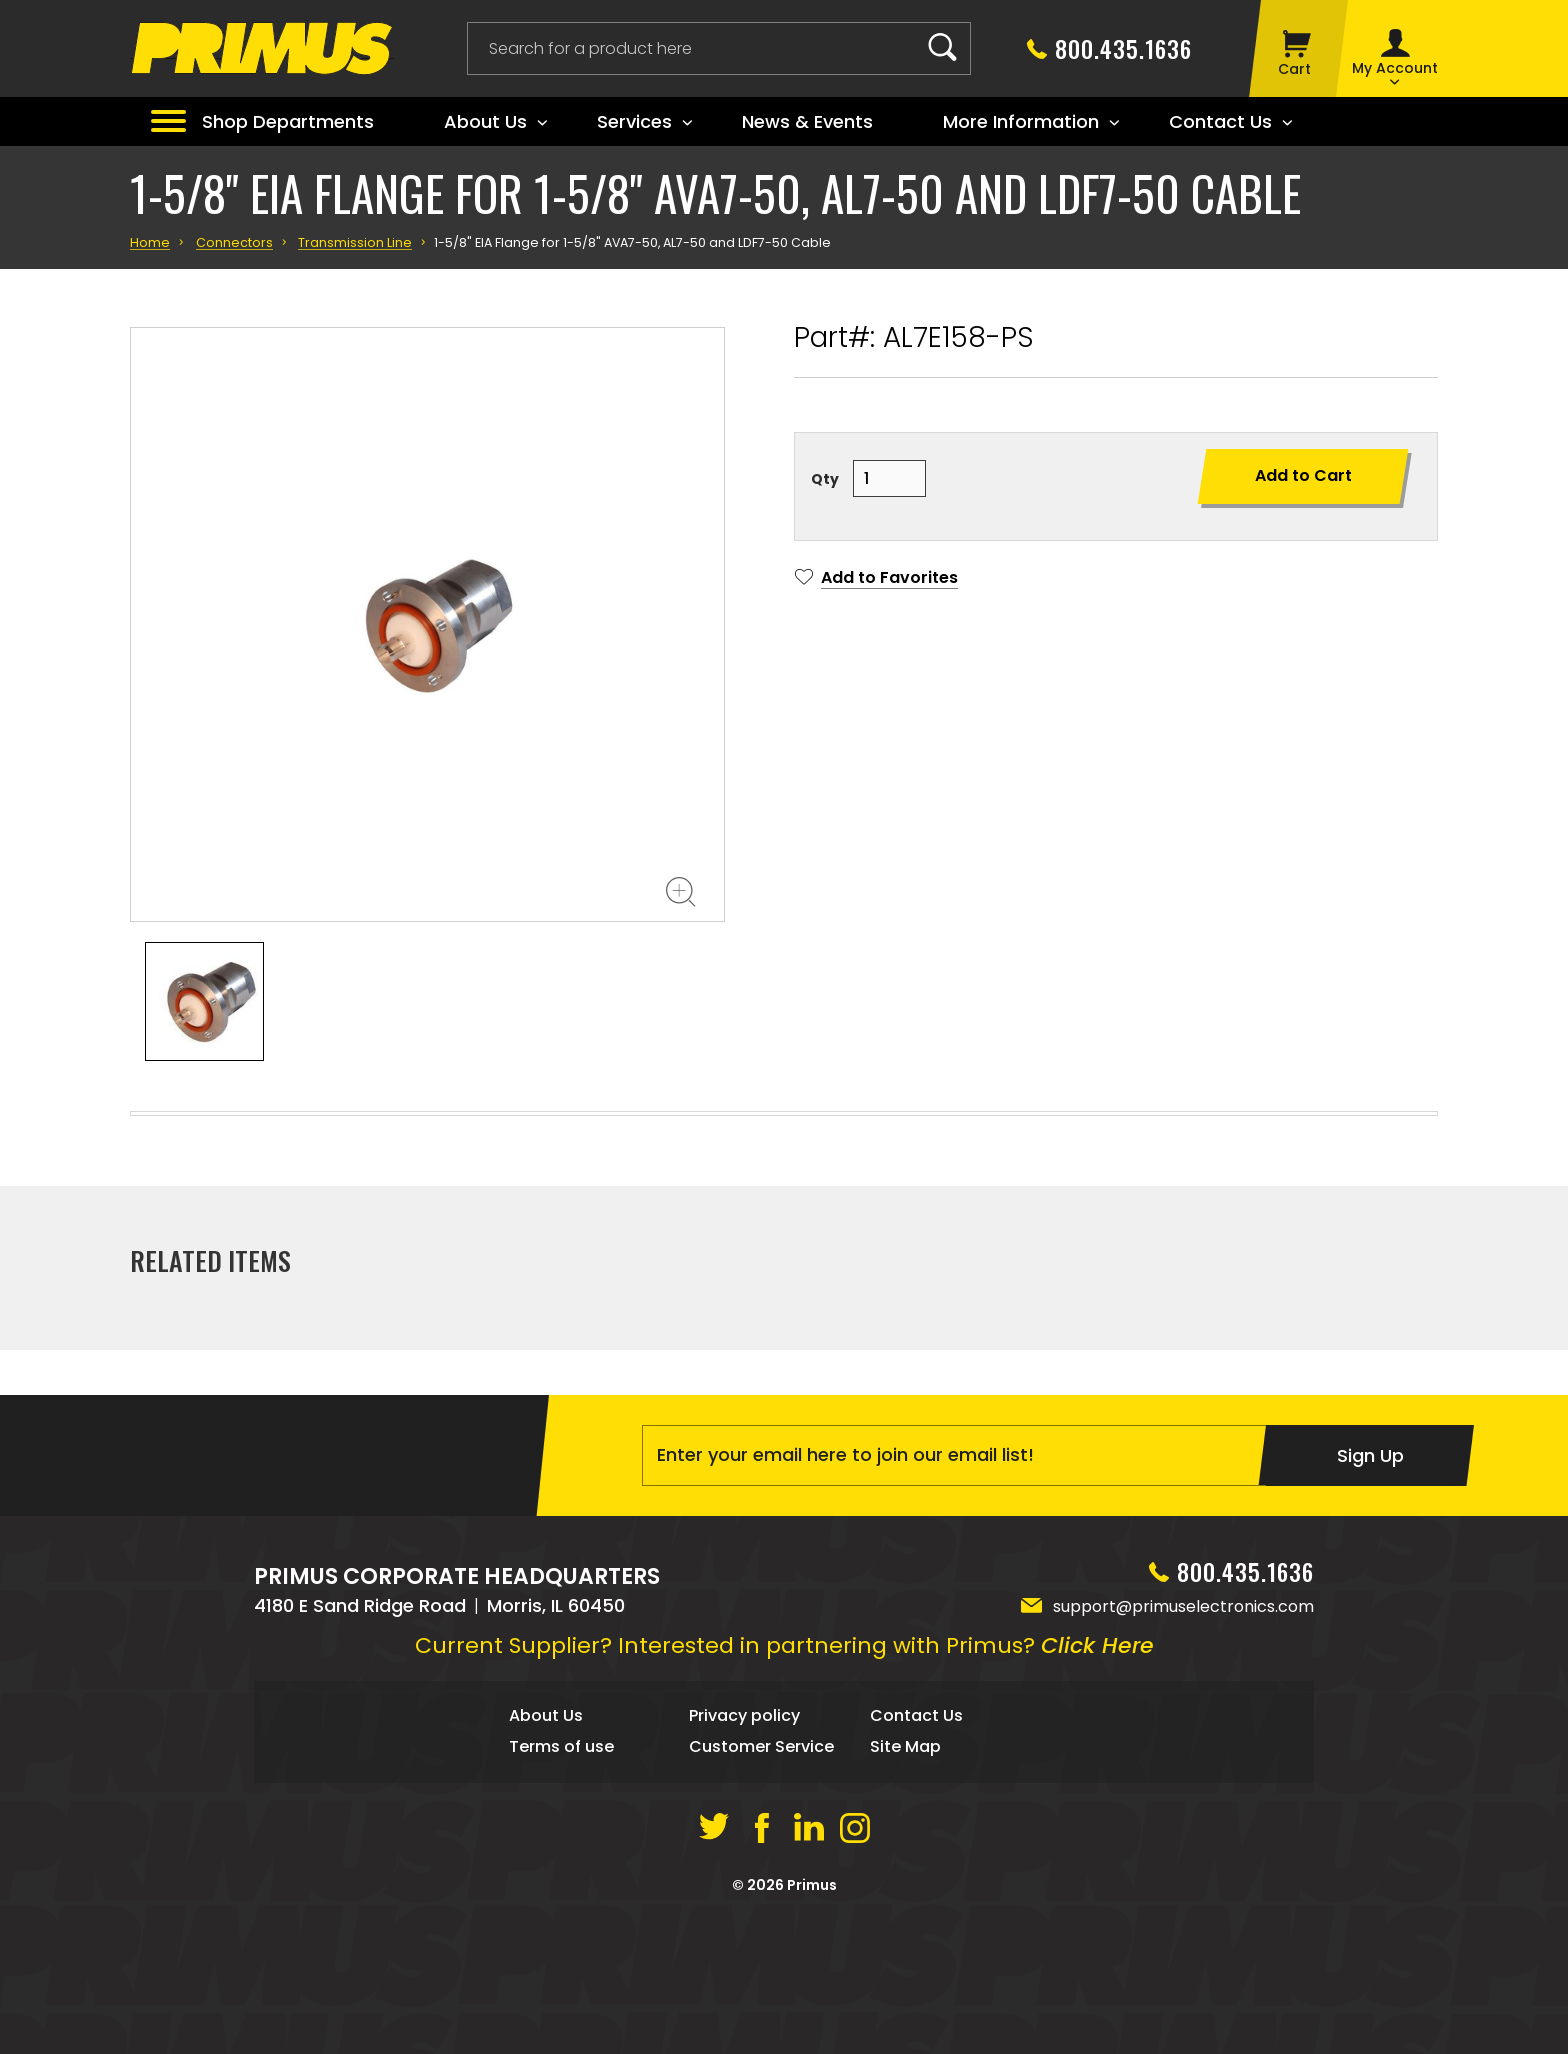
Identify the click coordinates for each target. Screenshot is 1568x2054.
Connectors (234, 242)
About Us (546, 1850)
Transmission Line (355, 242)
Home (150, 242)
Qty (825, 479)
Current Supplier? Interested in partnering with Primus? (784, 1780)
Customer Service (761, 1881)
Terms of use (561, 1881)
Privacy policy (744, 1850)
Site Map (905, 1881)
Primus (812, 2019)
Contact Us (916, 1850)
